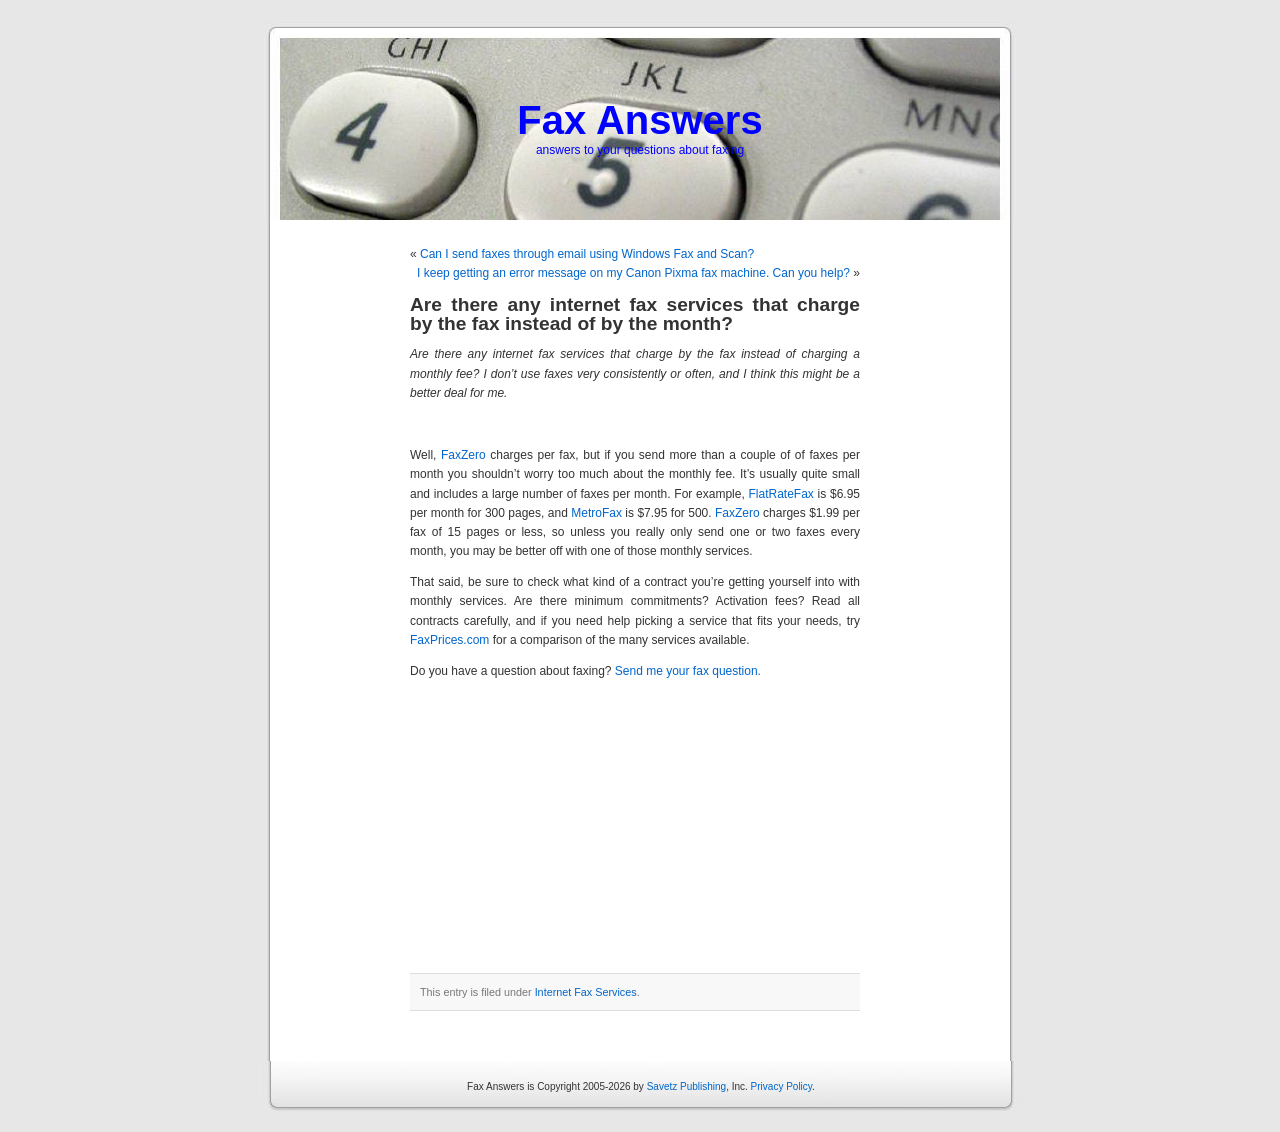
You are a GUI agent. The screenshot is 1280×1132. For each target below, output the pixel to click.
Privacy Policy (782, 1086)
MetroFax (596, 513)
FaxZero (463, 455)
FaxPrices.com (449, 640)
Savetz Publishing (687, 1086)
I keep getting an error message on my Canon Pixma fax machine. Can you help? (633, 273)
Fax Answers (639, 120)
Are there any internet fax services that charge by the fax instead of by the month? (635, 314)
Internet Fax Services (586, 992)
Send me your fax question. (688, 671)
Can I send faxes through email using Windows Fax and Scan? (587, 254)
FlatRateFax (780, 494)
